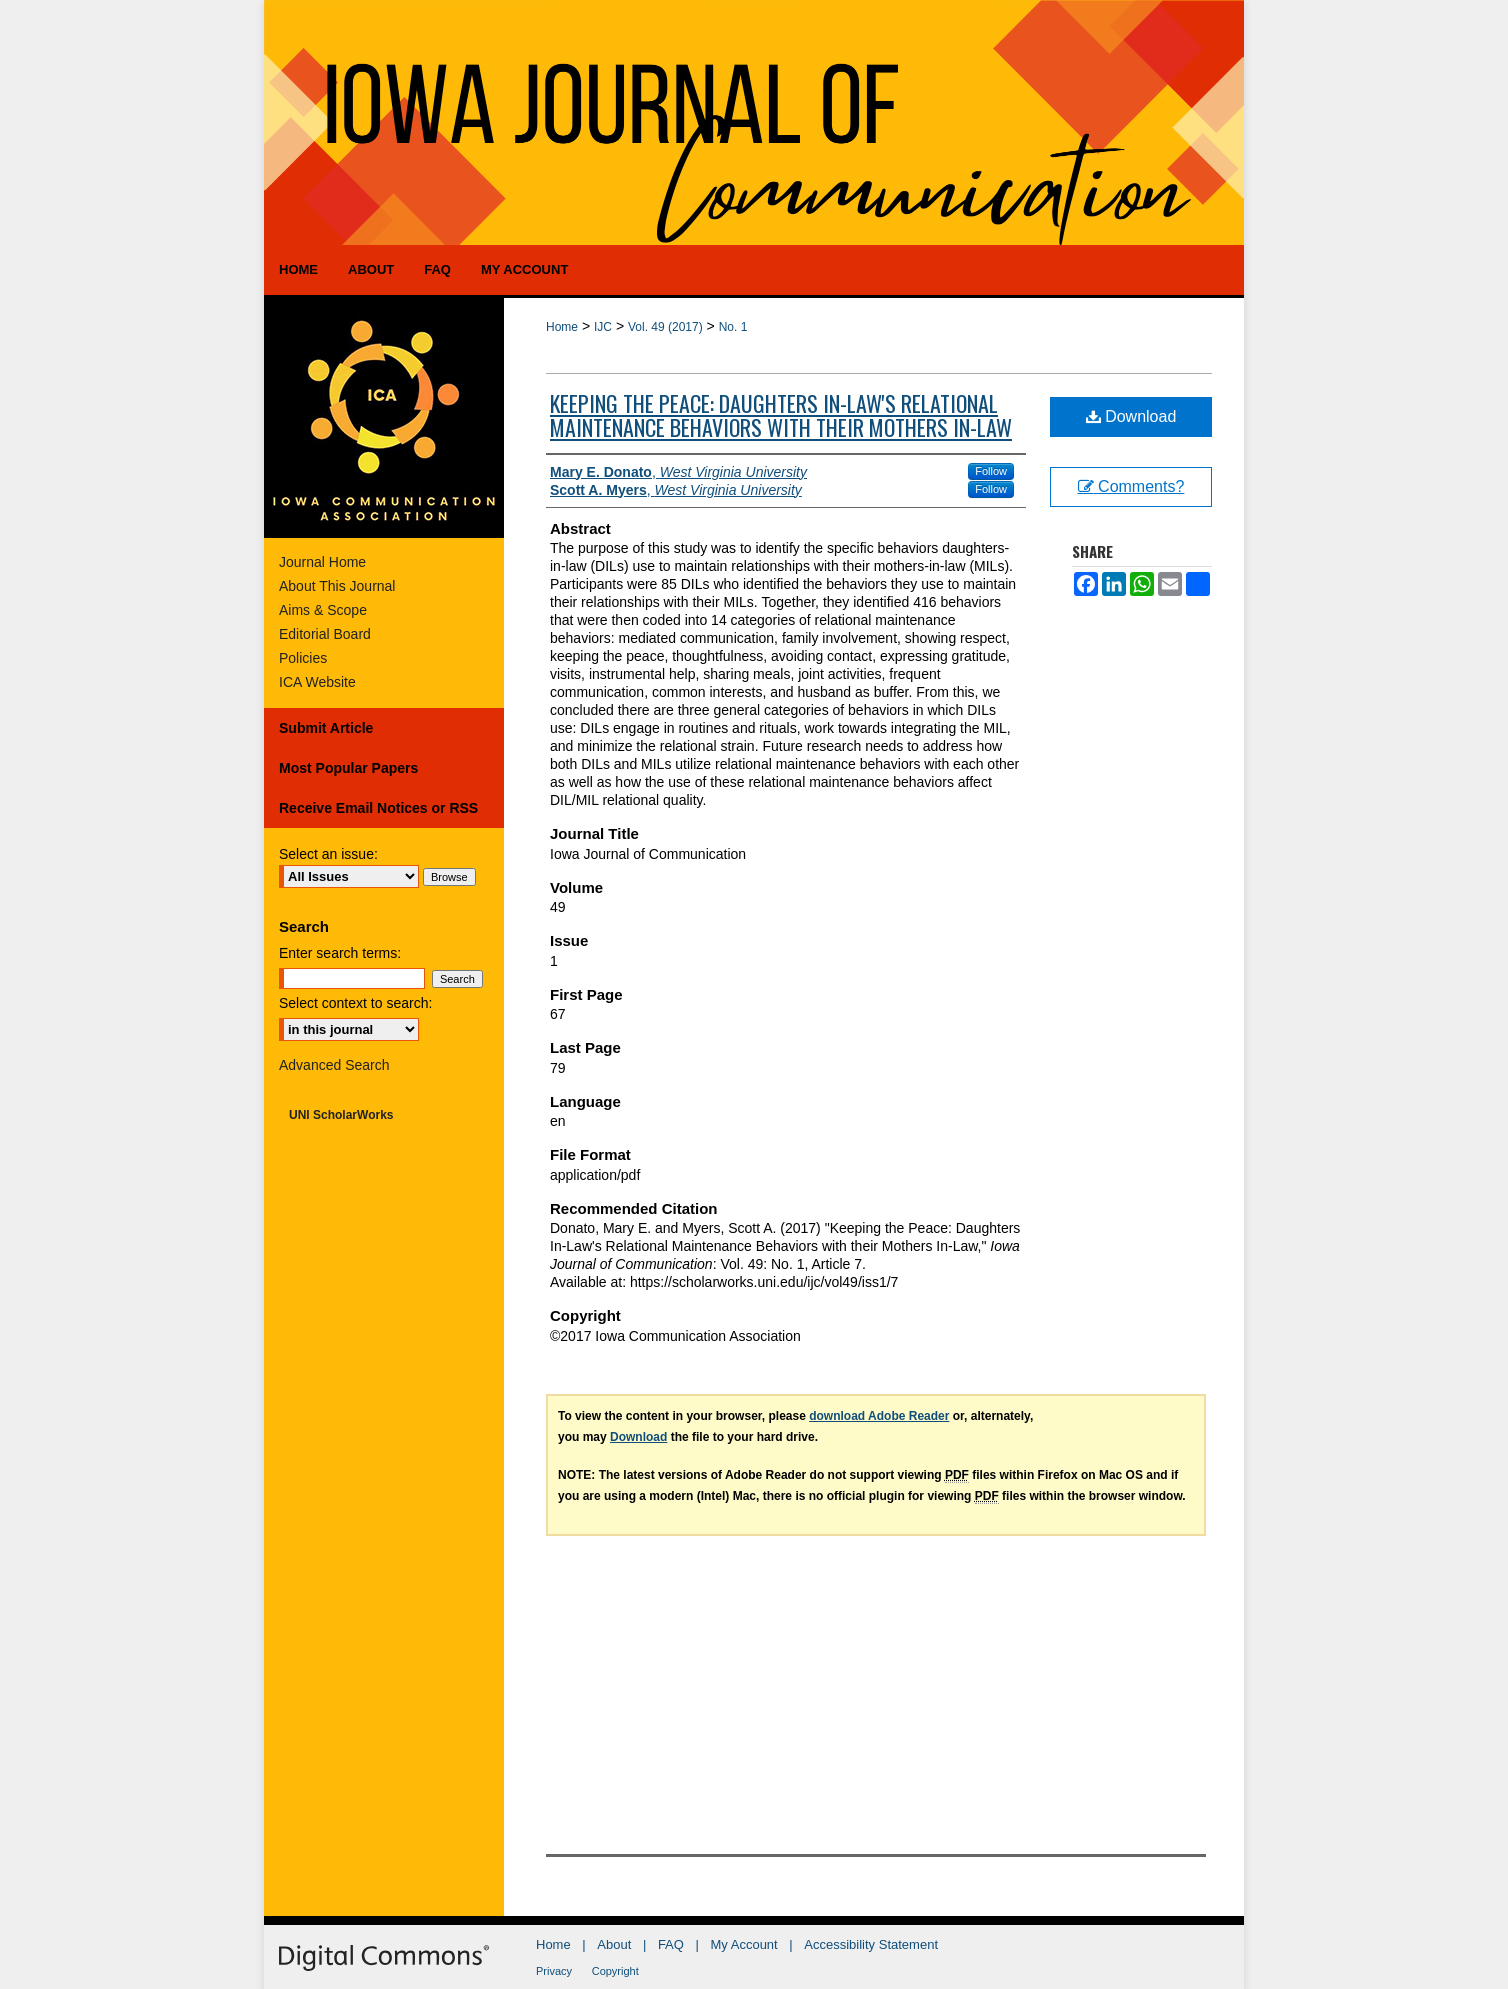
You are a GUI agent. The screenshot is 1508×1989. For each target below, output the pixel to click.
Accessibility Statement (871, 1944)
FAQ (671, 1944)
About (614, 1944)
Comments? (1131, 486)
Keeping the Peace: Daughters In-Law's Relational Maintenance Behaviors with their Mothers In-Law (781, 415)
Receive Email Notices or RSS (378, 808)
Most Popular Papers (348, 768)
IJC (603, 327)
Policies (303, 658)
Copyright (615, 1971)
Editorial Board (325, 634)
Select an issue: (328, 854)
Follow (991, 471)
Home (562, 327)
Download (1131, 416)
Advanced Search (334, 1065)
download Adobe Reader (879, 1416)
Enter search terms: (340, 953)
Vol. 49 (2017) (665, 327)
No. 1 (733, 327)
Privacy (554, 1971)
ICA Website (317, 682)
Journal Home (322, 562)
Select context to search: (355, 1003)
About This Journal (337, 586)
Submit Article (326, 728)
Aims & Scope (323, 610)
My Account (744, 1944)
